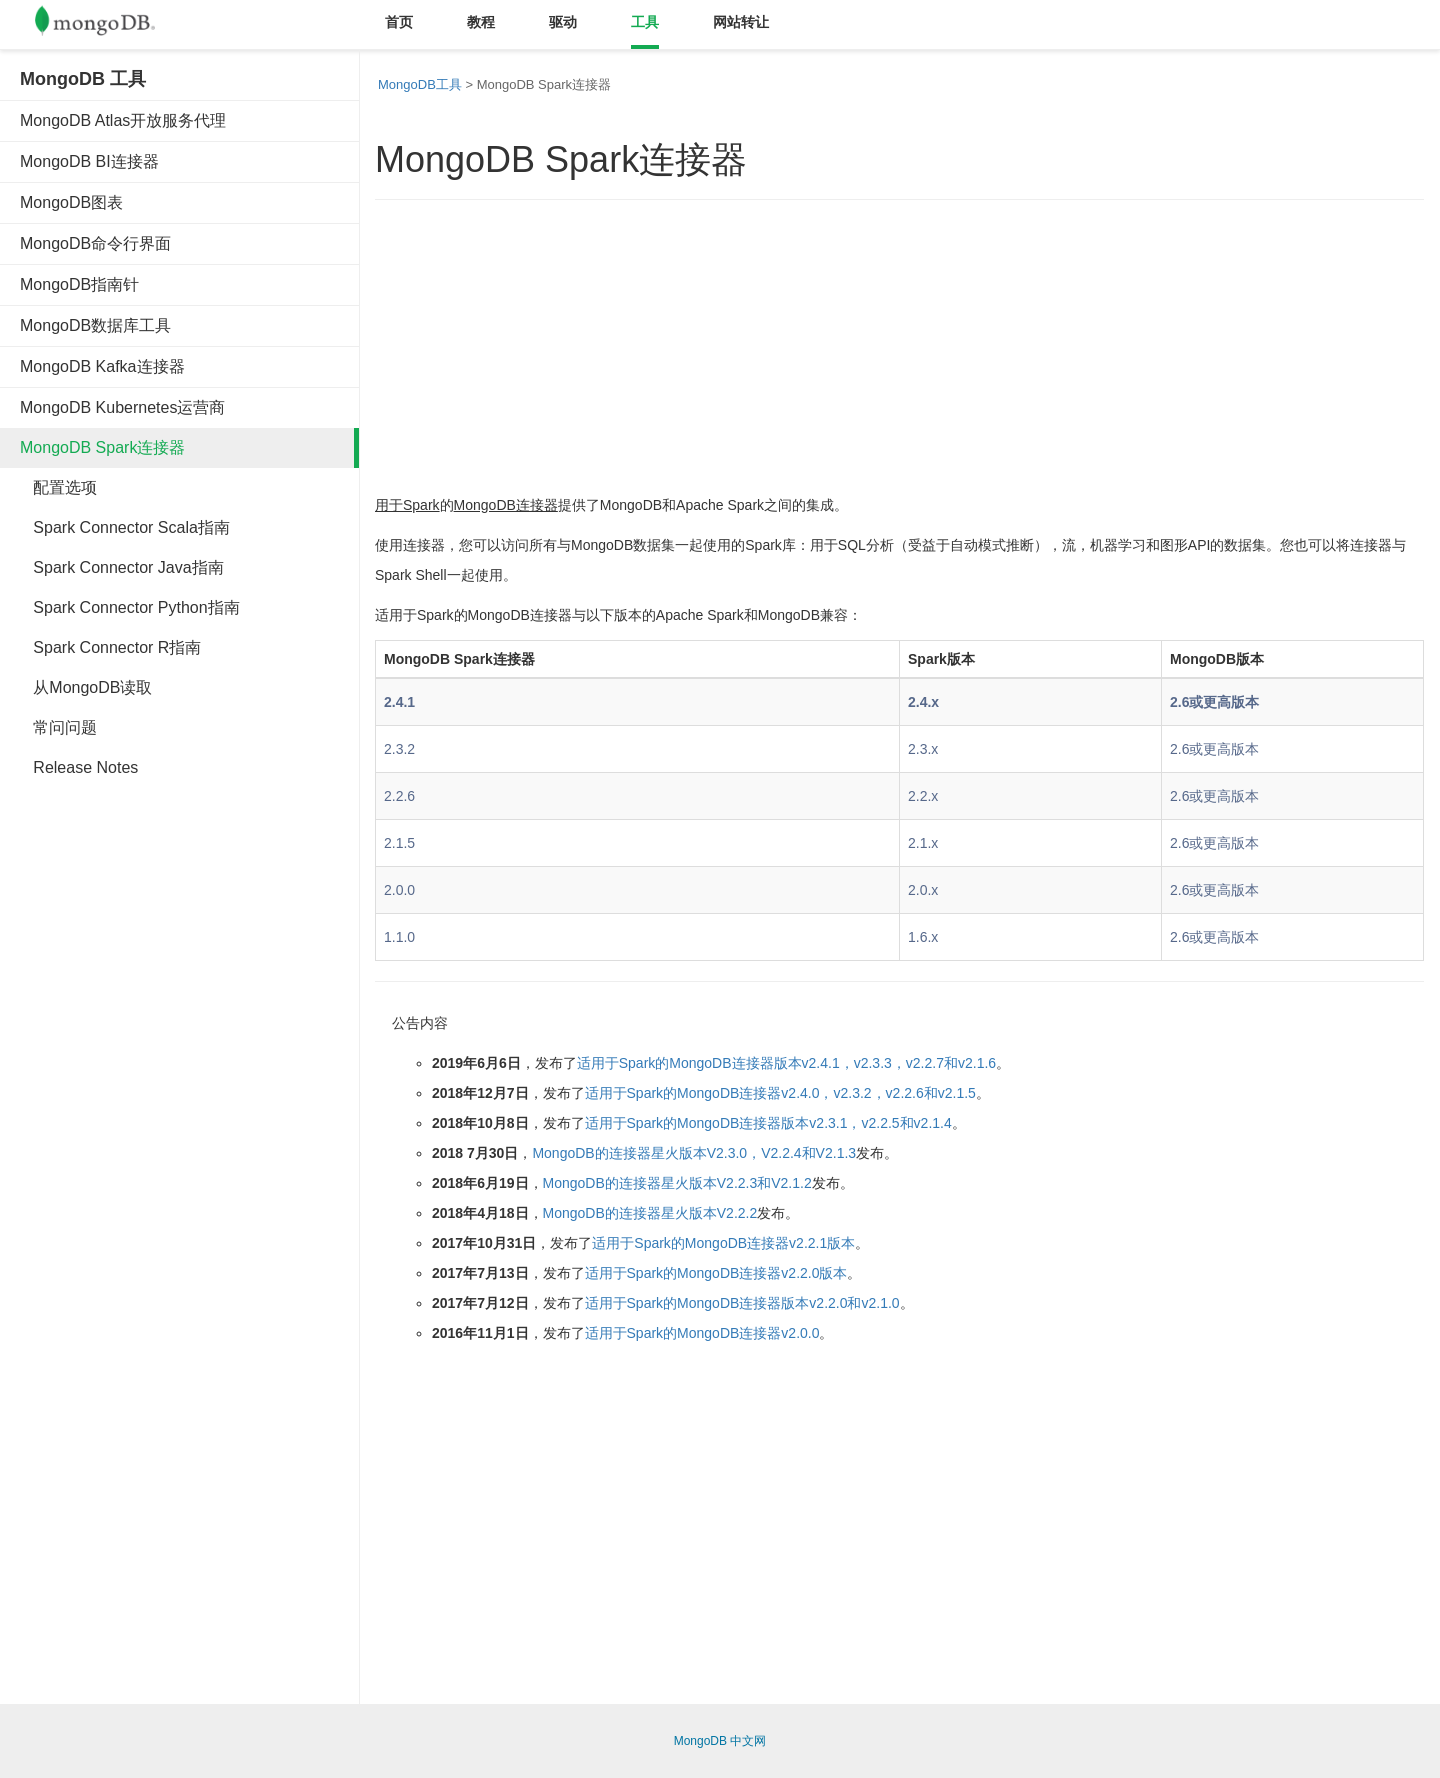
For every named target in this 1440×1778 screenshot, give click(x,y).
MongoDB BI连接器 (89, 161)
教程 (481, 22)
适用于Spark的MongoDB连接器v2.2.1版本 (723, 1243)
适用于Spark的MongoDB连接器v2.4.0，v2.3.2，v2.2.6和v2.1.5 (780, 1093)
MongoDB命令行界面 (95, 243)
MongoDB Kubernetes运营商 (122, 407)
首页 (399, 22)
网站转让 (741, 22)
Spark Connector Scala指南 (125, 527)
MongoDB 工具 (83, 79)
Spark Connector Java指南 (122, 567)
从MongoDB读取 (86, 687)
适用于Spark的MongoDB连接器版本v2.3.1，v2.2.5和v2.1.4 (768, 1123)
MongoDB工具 (420, 84)
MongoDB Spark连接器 (102, 447)
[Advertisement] (170, 1098)
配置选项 (58, 487)
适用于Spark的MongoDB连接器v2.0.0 (702, 1333)
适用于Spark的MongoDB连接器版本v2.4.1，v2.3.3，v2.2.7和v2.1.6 (786, 1063)
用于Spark (407, 505)
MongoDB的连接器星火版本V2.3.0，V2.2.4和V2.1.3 (694, 1153)
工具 (645, 22)
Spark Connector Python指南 (130, 607)
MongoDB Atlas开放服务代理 (123, 120)
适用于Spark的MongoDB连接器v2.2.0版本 (716, 1273)
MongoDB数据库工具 (95, 325)
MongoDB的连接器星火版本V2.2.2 (650, 1213)
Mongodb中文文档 (110, 25)
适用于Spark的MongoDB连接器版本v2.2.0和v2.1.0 (742, 1303)
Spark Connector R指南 (110, 647)
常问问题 (58, 727)
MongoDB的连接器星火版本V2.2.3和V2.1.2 (677, 1183)
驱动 (563, 22)
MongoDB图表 (71, 202)
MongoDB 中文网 (720, 1741)
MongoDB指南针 (79, 284)
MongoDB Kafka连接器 (102, 366)
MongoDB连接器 (506, 505)
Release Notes (79, 767)
